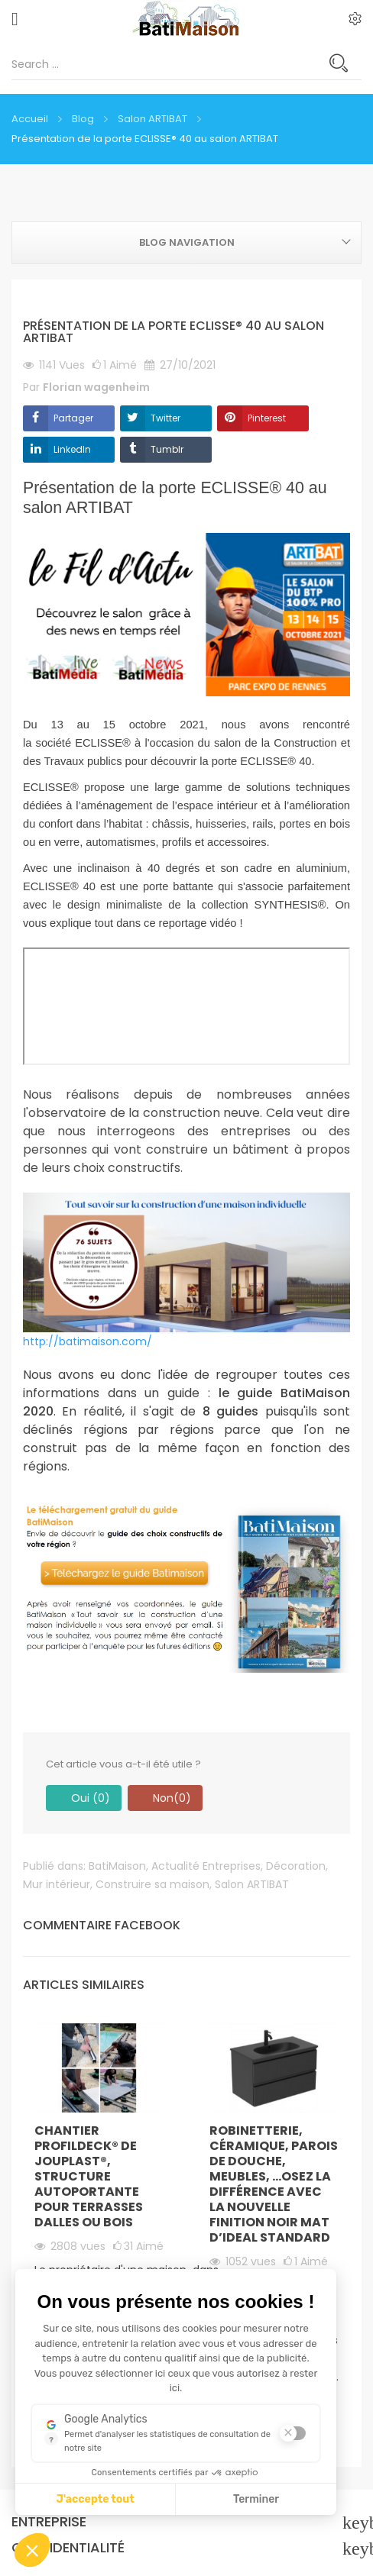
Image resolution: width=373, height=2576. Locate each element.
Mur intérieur (56, 1884)
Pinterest (267, 418)
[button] (32, 2550)
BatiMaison (117, 1866)
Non (165, 1798)
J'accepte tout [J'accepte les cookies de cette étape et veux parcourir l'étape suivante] (95, 2499)
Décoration (296, 1866)
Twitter (165, 418)
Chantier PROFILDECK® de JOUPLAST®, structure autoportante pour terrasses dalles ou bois (88, 2176)
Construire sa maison (152, 1884)
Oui (84, 1798)
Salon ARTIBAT (252, 1884)
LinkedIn (72, 449)
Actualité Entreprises (206, 1866)
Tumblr (167, 449)
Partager (73, 418)
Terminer (256, 2499)
